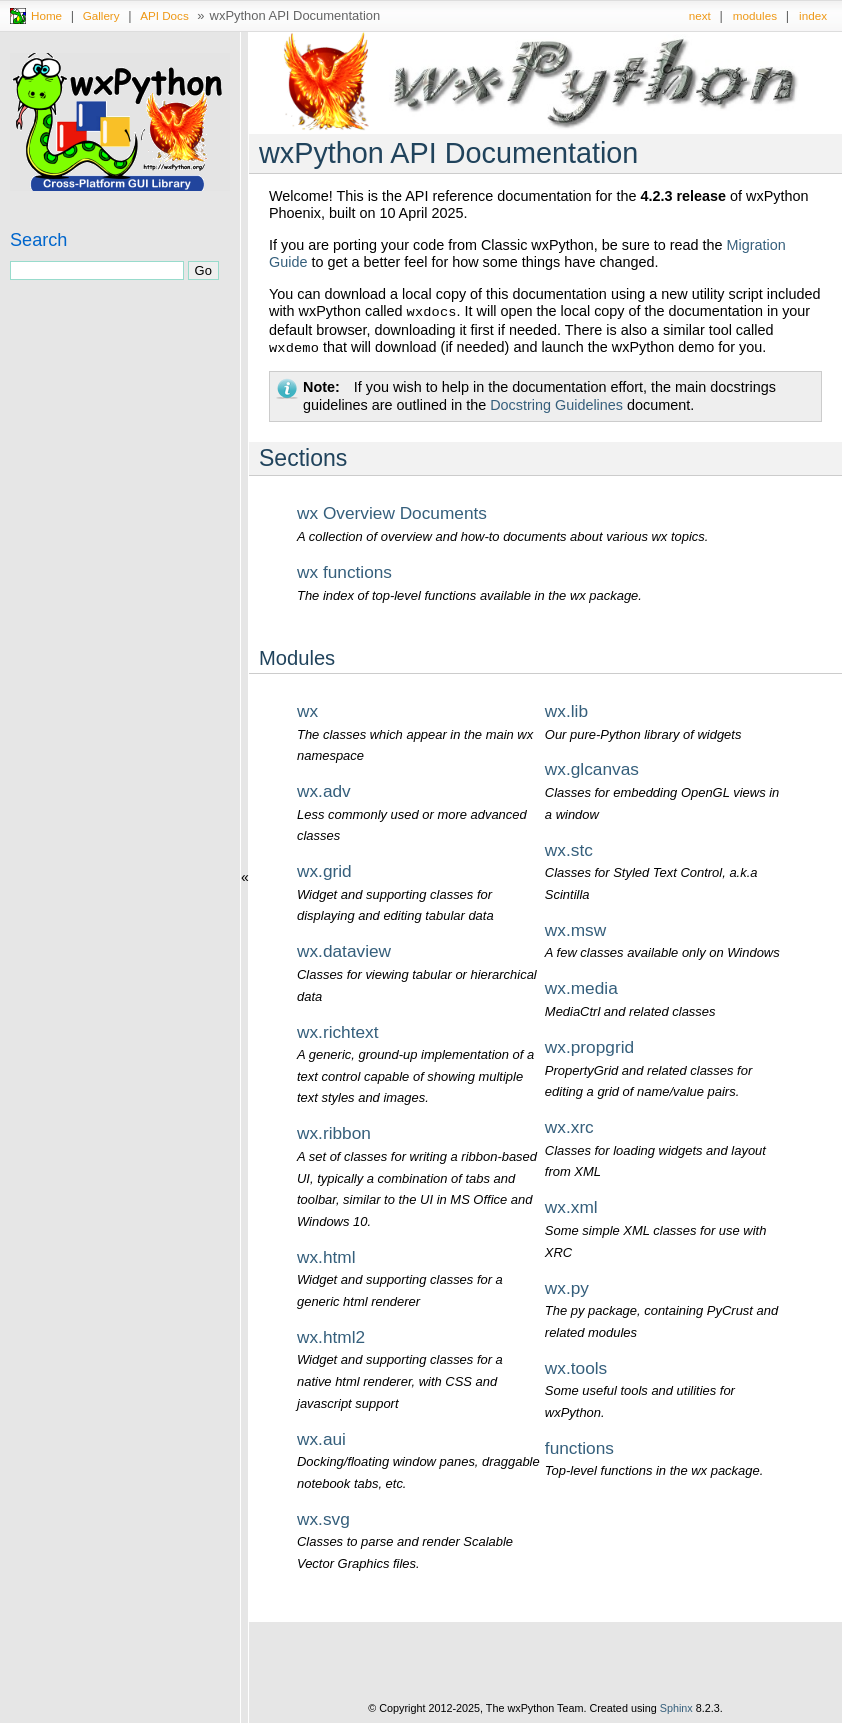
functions (579, 1448)
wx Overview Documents (392, 513)
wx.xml (571, 1207)
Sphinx (676, 1708)
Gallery (101, 15)
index (813, 15)
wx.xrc (569, 1127)
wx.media (581, 988)
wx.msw (575, 930)
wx (307, 711)
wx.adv (324, 791)
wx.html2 (331, 1337)
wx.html (326, 1257)
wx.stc (569, 850)
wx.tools (576, 1368)
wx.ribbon (334, 1133)
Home (46, 15)
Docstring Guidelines (556, 405)
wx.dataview (344, 951)
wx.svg (323, 1519)
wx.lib (566, 711)
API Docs (164, 15)
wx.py (567, 1288)
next (700, 15)
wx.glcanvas (592, 769)
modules (755, 15)
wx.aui (321, 1439)
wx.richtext (338, 1032)
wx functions (344, 572)
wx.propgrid (589, 1047)
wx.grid (324, 871)
